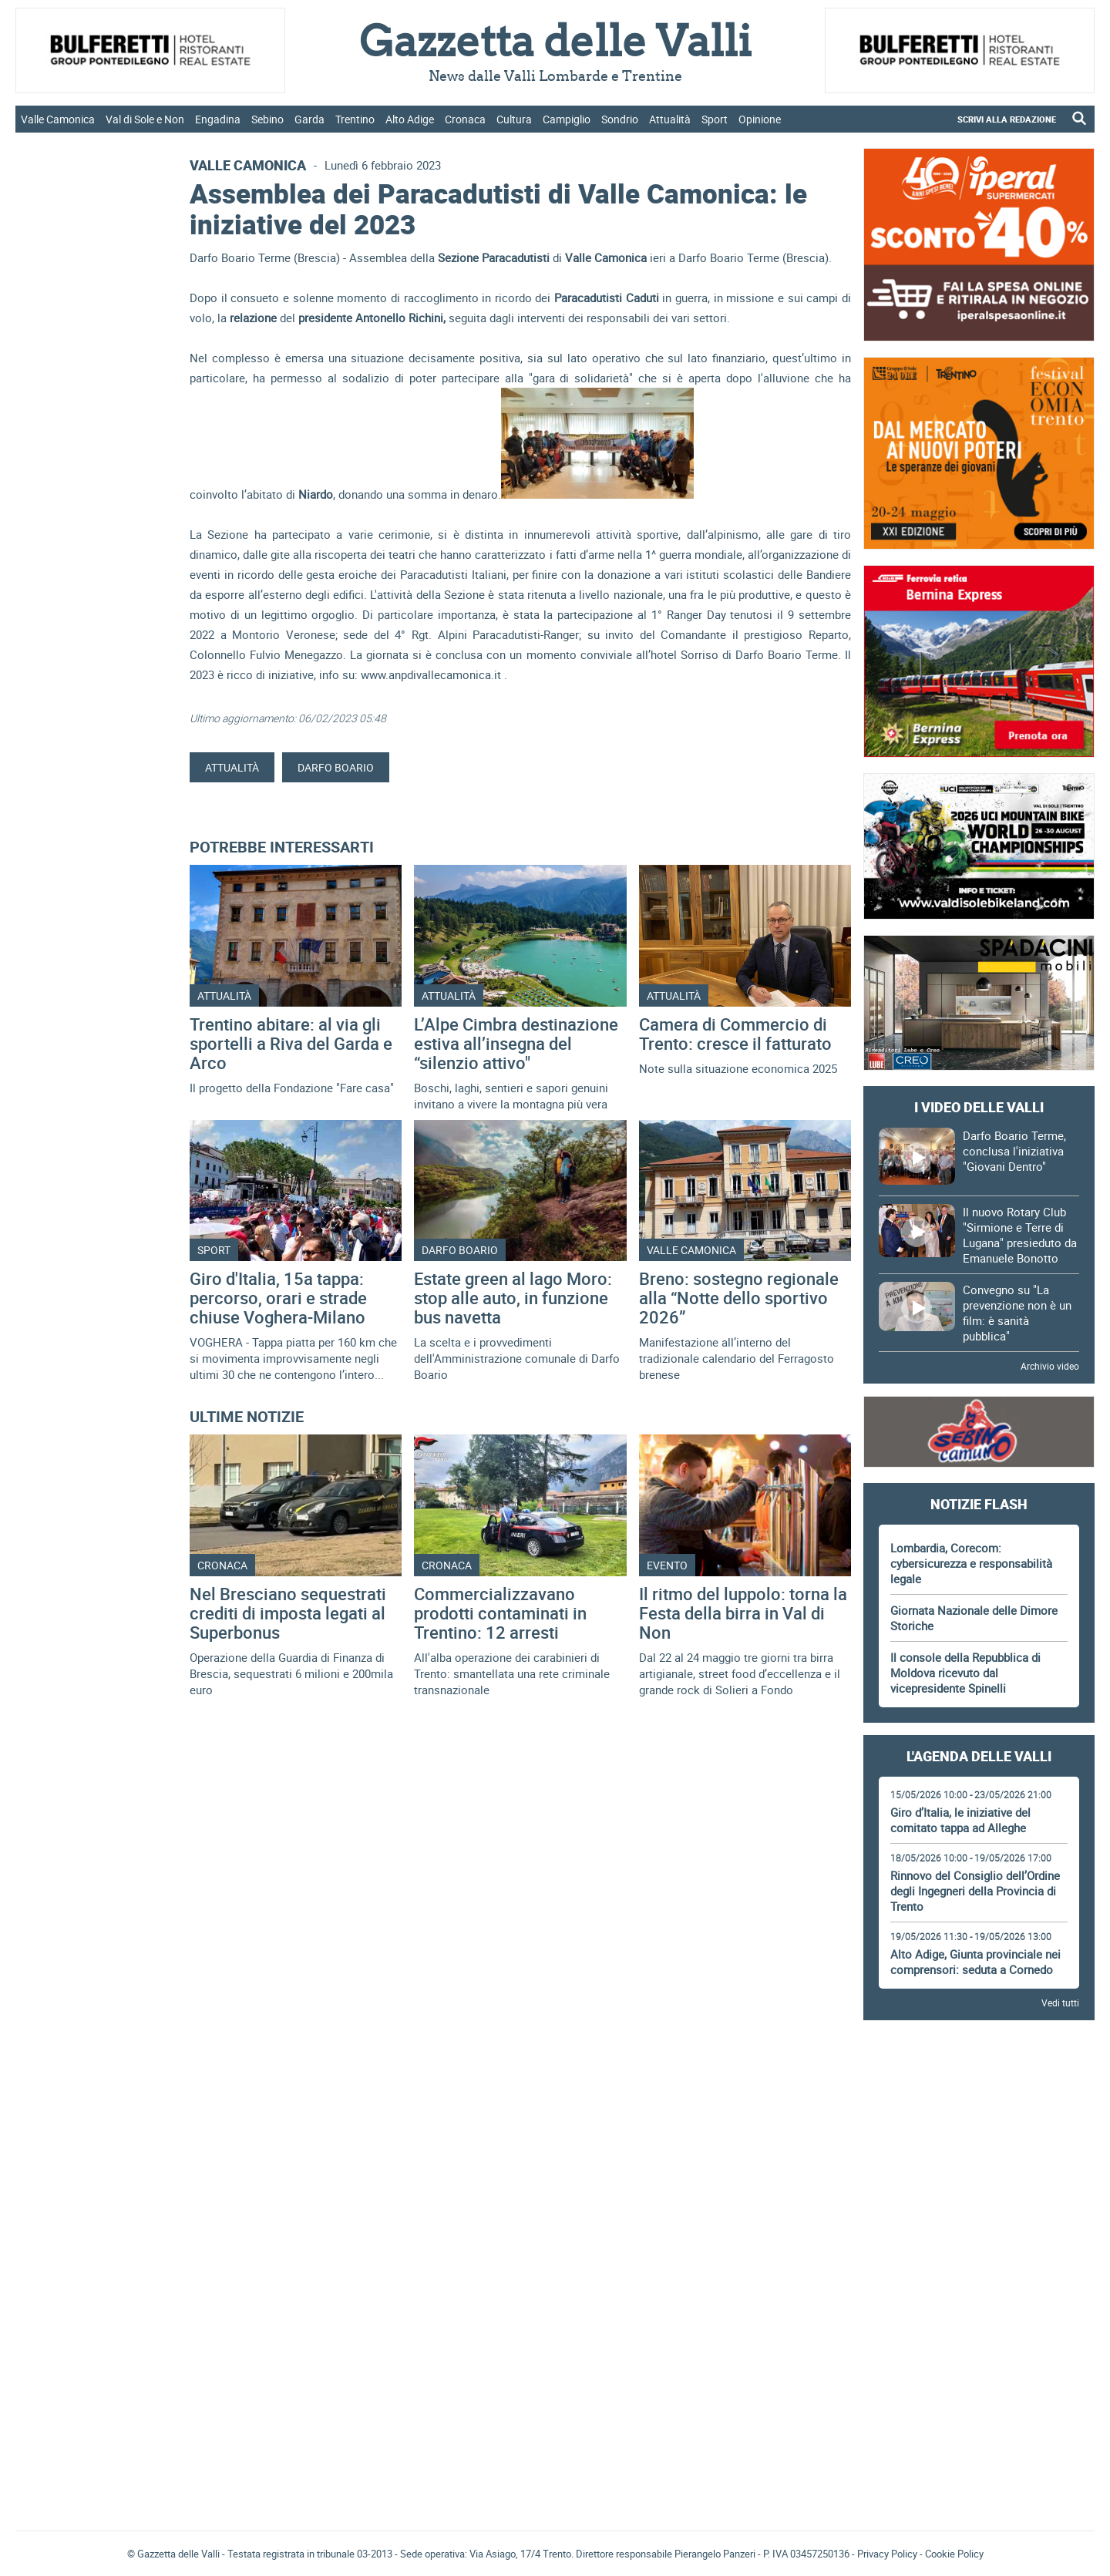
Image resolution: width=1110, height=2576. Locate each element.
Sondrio (619, 119)
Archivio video (1050, 1366)
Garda (309, 119)
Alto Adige (409, 119)
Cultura (514, 119)
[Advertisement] (979, 2075)
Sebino (267, 119)
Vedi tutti (1060, 2002)
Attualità (670, 119)
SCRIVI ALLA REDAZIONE (1006, 119)
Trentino (355, 119)
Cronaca (465, 119)
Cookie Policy (954, 2554)
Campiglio (566, 119)
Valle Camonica (58, 119)
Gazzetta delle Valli (979, 2418)
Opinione (759, 119)
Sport (714, 119)
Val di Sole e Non (145, 119)
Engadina (217, 119)
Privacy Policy (887, 2554)
